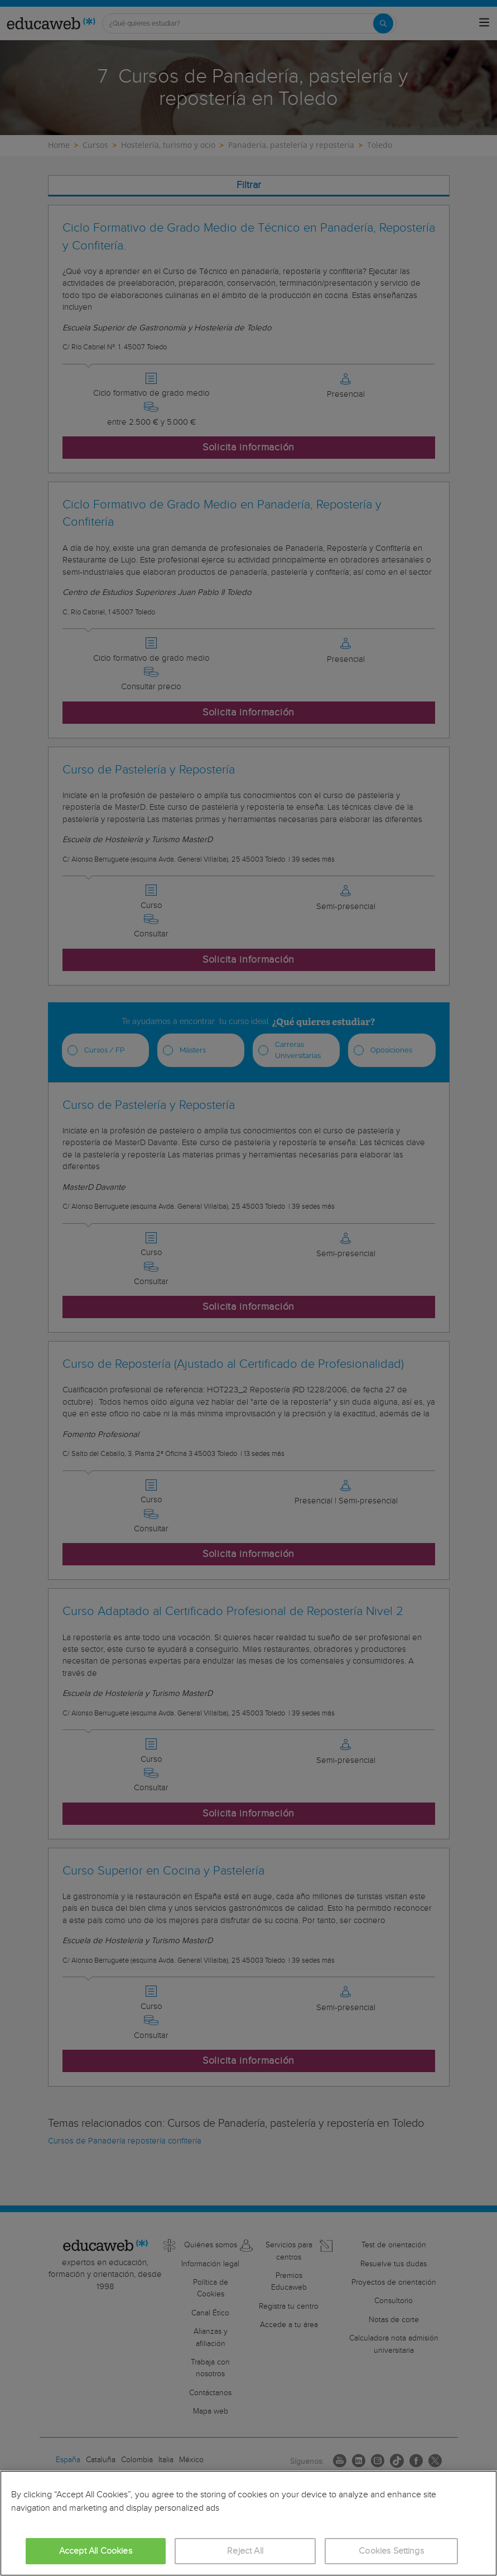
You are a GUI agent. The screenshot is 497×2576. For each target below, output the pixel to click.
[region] (248, 2523)
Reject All (245, 2551)
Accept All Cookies (95, 2551)
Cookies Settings (391, 2551)
